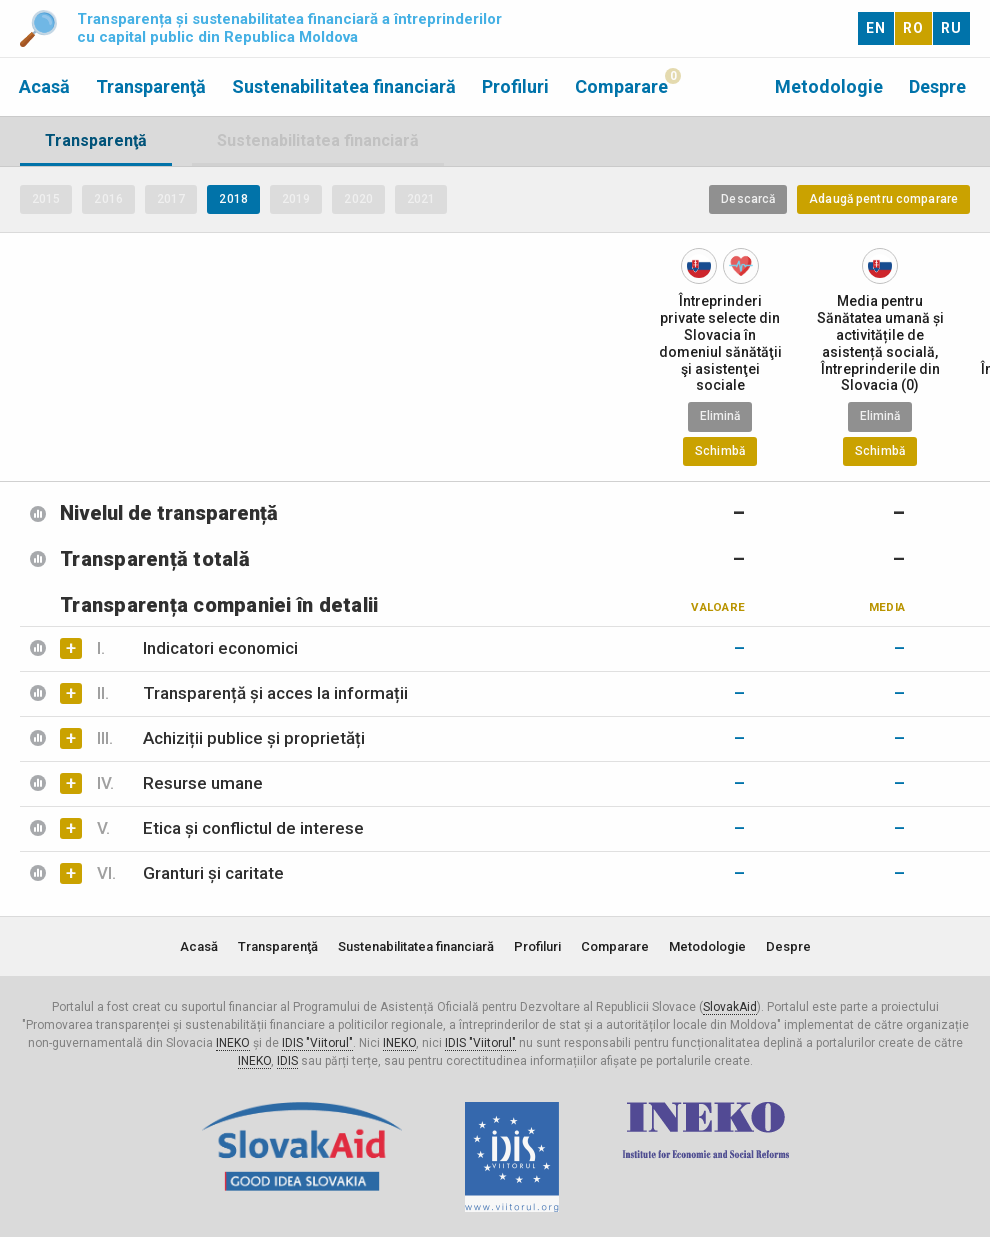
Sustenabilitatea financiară (344, 86)
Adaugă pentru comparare (883, 199)
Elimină (720, 416)
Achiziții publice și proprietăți (231, 738)
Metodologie (829, 86)
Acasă (44, 86)
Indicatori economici (197, 648)
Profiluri (515, 86)
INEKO (233, 1043)
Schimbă (720, 451)
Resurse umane (180, 783)
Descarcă (748, 199)
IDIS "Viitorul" (317, 1043)
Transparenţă (151, 86)
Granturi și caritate (190, 873)
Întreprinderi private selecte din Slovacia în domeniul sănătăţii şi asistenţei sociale (720, 343)
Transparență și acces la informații (252, 693)
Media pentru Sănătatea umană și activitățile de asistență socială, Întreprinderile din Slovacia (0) (880, 343)
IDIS (287, 1061)
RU (951, 28)
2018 (233, 199)
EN (876, 28)
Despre (937, 86)
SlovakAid (730, 1007)
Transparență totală (155, 559)
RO (913, 28)
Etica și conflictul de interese (230, 828)
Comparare (621, 86)
